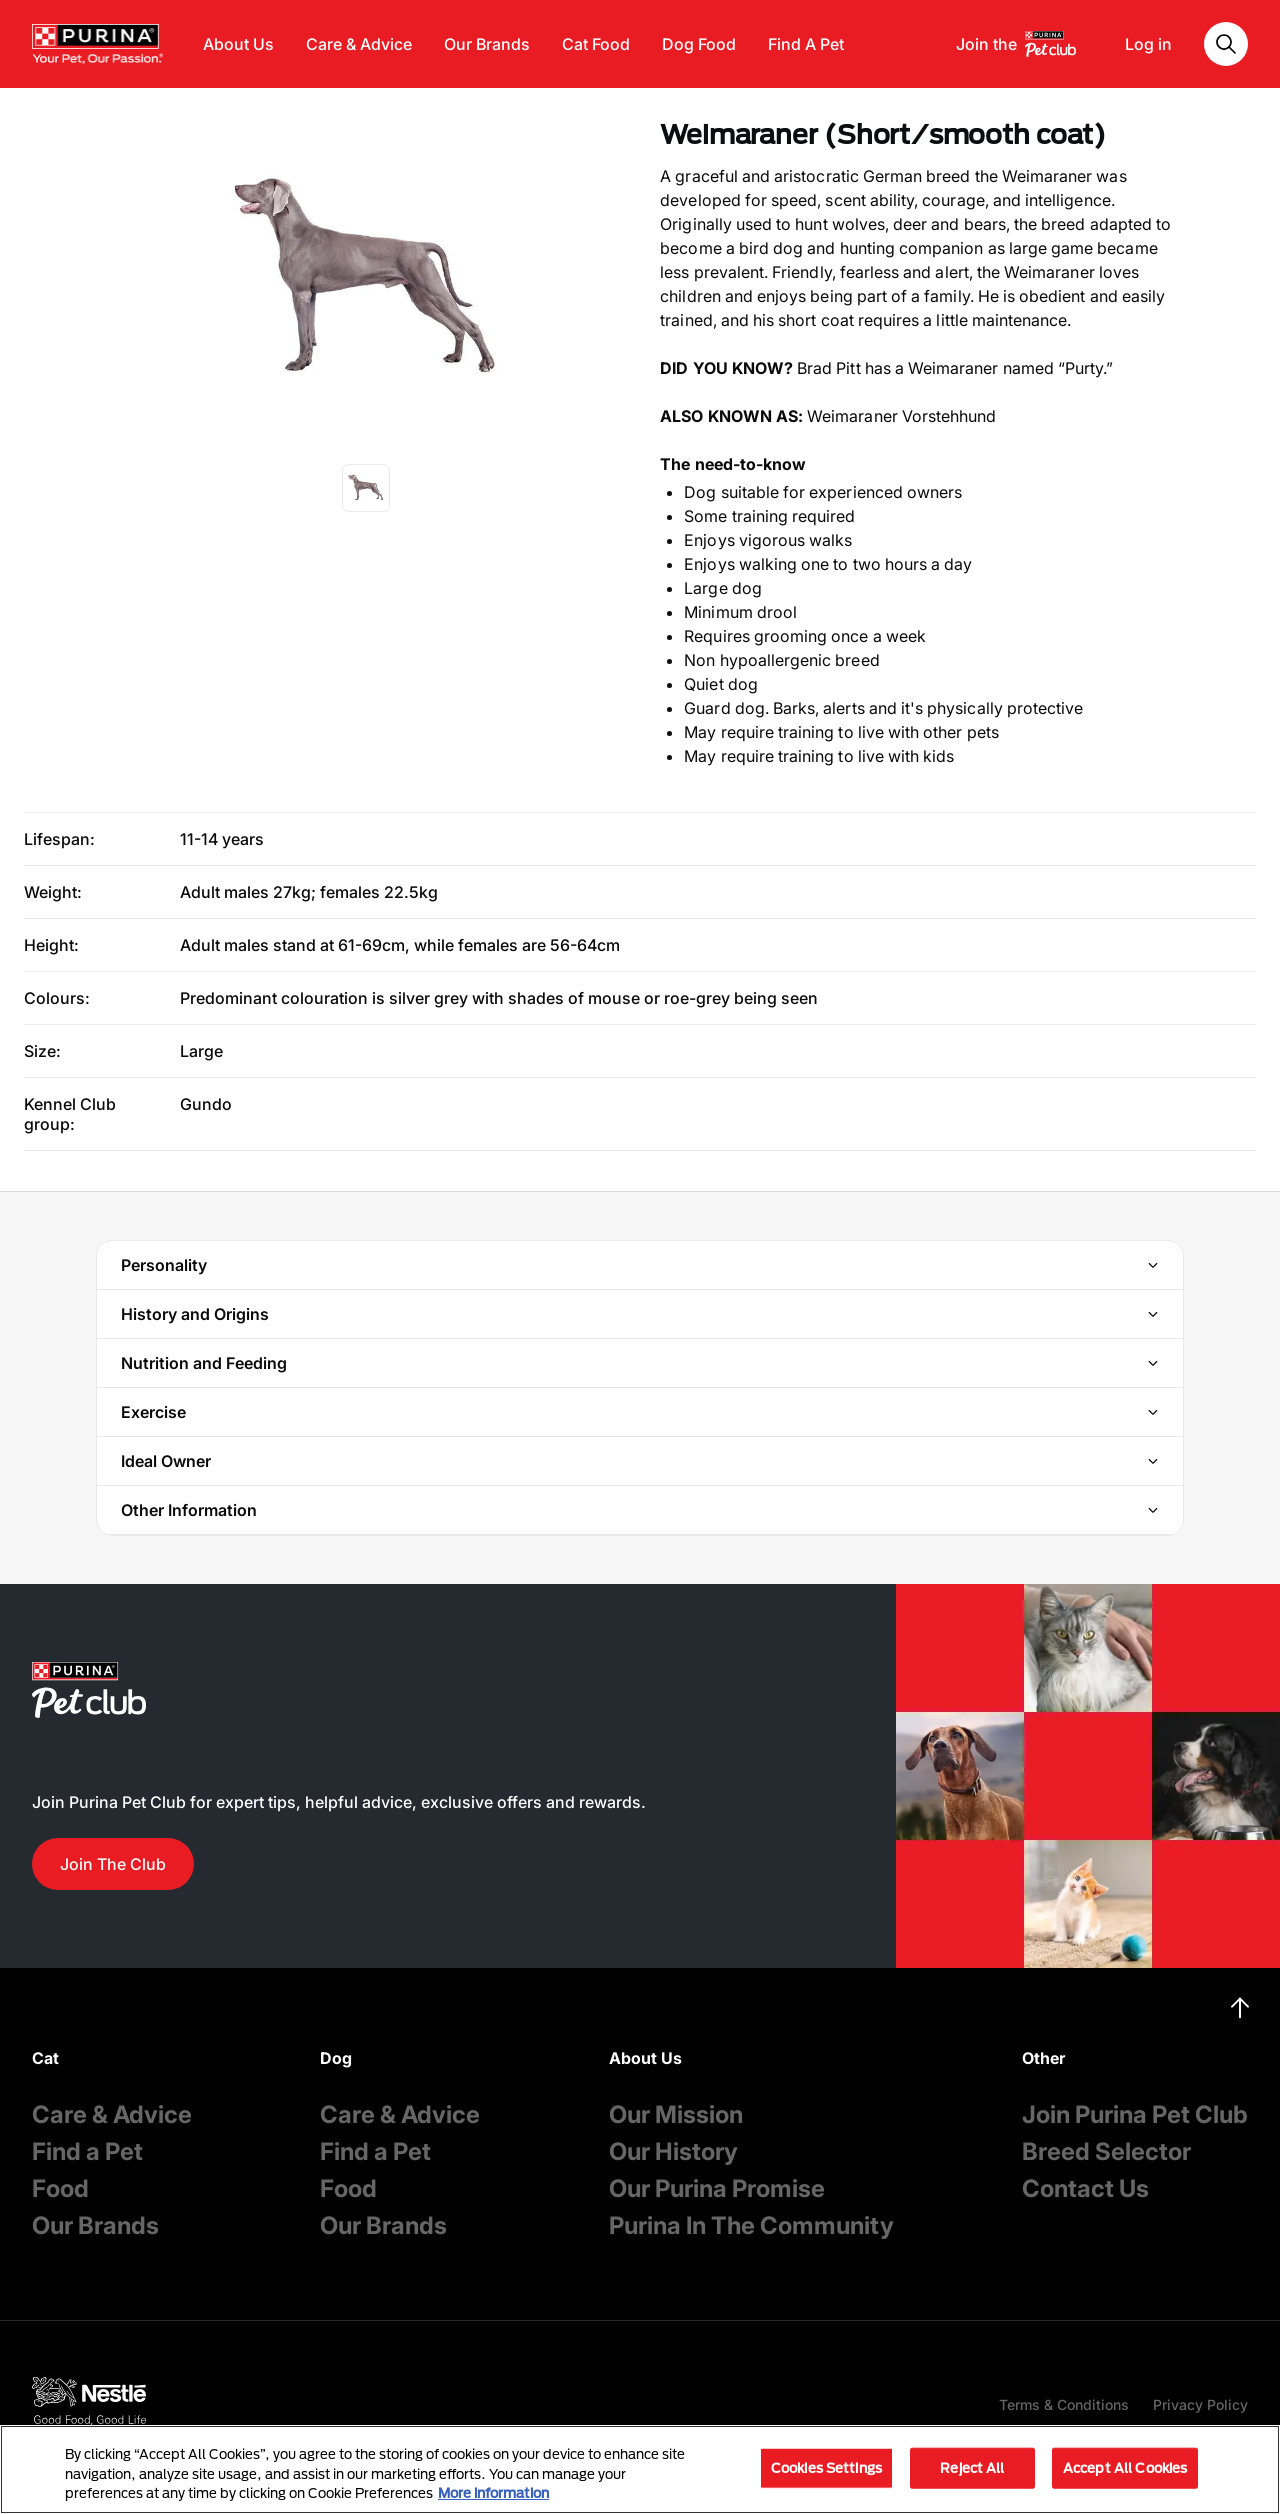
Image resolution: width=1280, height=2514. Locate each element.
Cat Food (596, 44)
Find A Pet (806, 44)
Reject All (972, 2467)
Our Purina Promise (717, 2188)
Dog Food (699, 44)
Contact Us (1085, 2188)
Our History (673, 2151)
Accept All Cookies (1125, 2467)
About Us (238, 44)
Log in (1148, 44)
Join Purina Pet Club (1135, 2114)
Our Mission (676, 2114)
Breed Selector (1106, 2151)
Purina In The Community (751, 2225)
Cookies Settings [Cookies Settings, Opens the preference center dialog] (826, 2467)
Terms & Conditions (1064, 2404)
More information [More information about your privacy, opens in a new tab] (493, 2493)
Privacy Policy (1200, 2404)
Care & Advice (359, 44)
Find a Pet (87, 2151)
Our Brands (487, 44)
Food (60, 2188)
